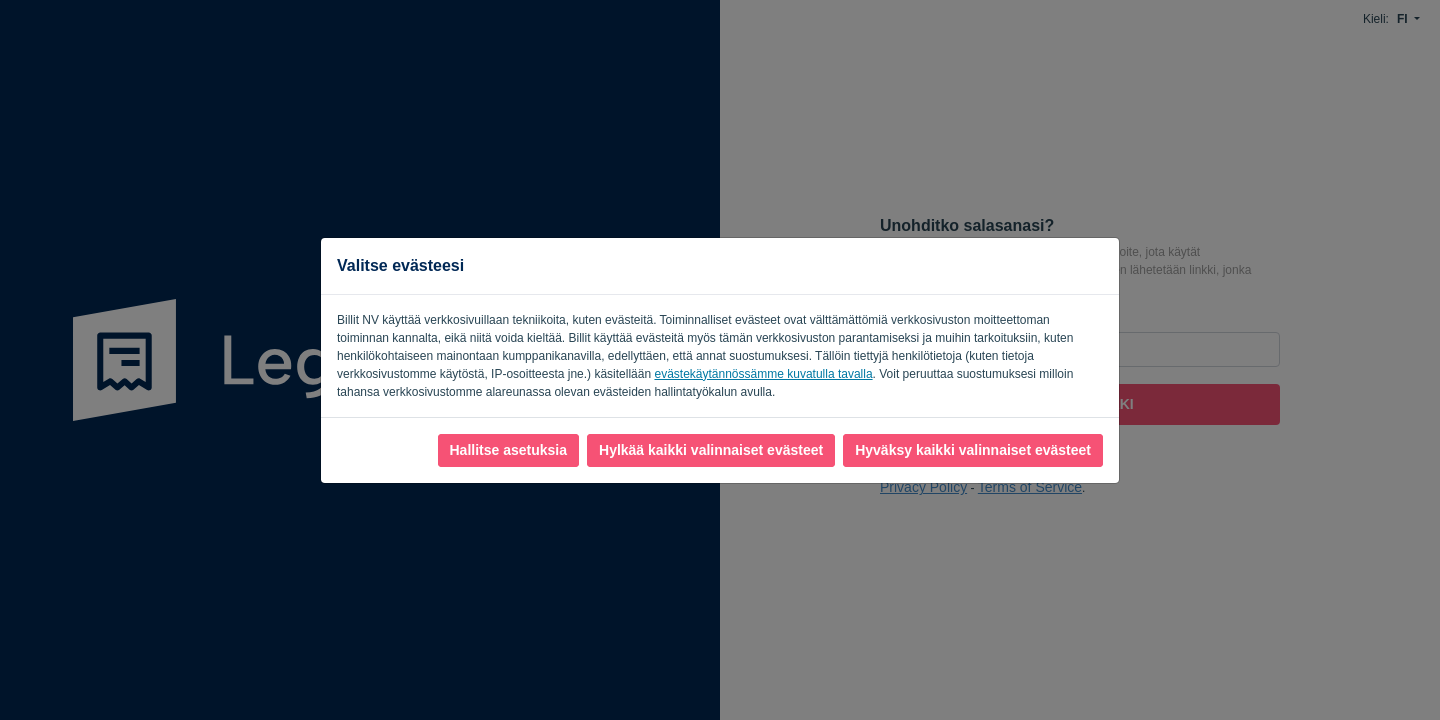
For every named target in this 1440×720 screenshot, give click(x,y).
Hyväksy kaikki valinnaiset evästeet (973, 450)
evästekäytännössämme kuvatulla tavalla (763, 374)
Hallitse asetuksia (509, 450)
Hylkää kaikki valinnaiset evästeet (711, 450)
